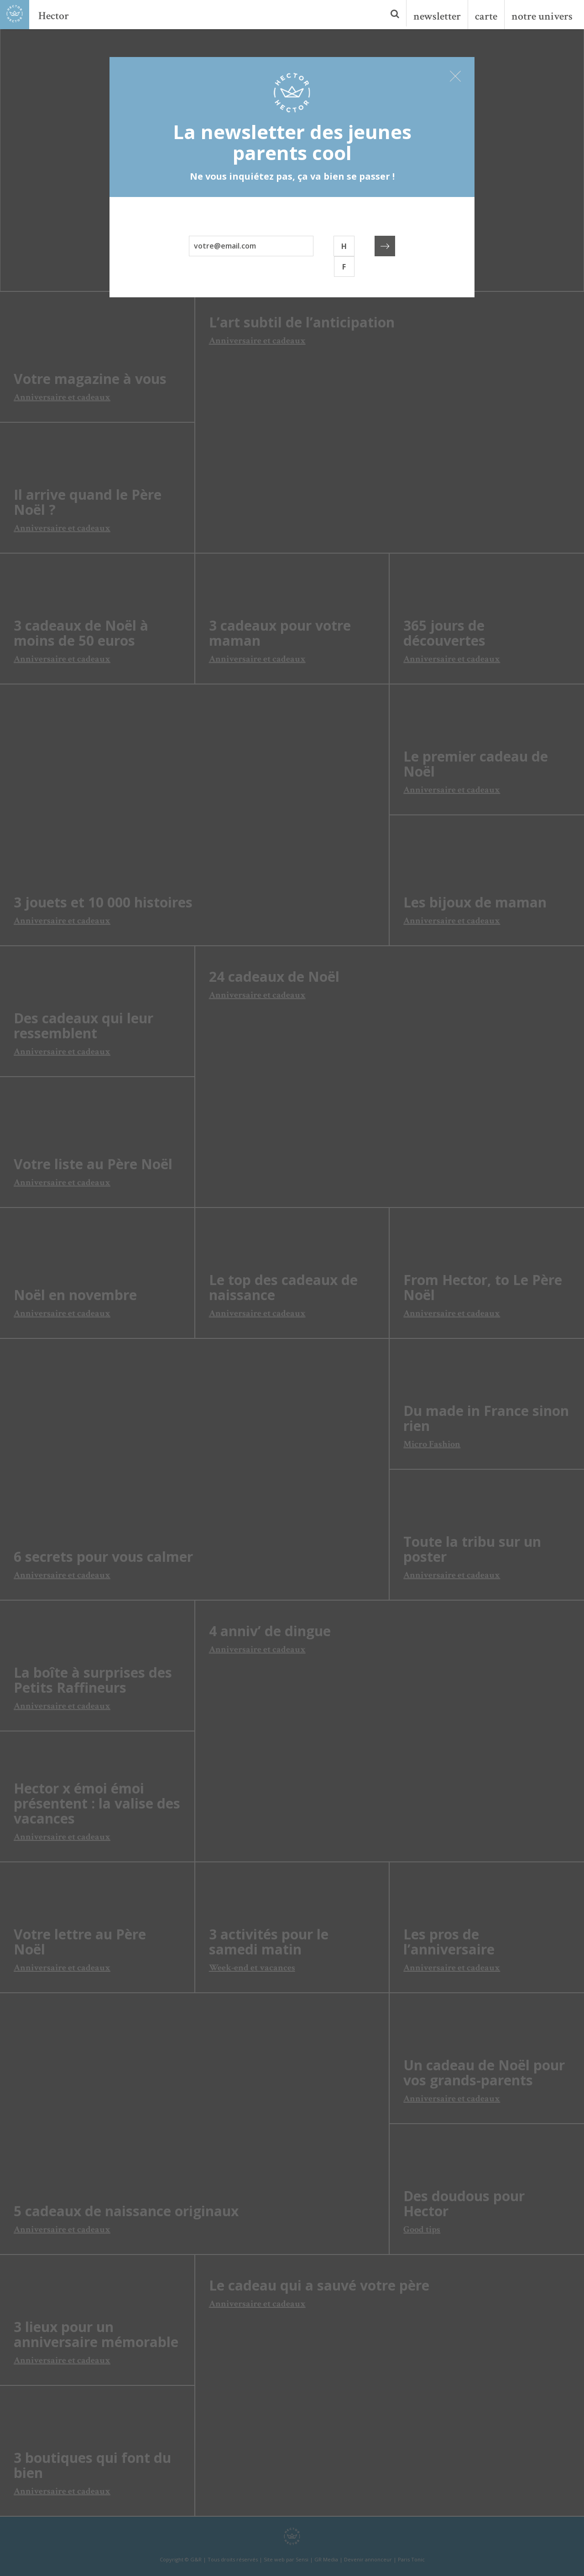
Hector (53, 16)
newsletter (437, 16)
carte (486, 16)
